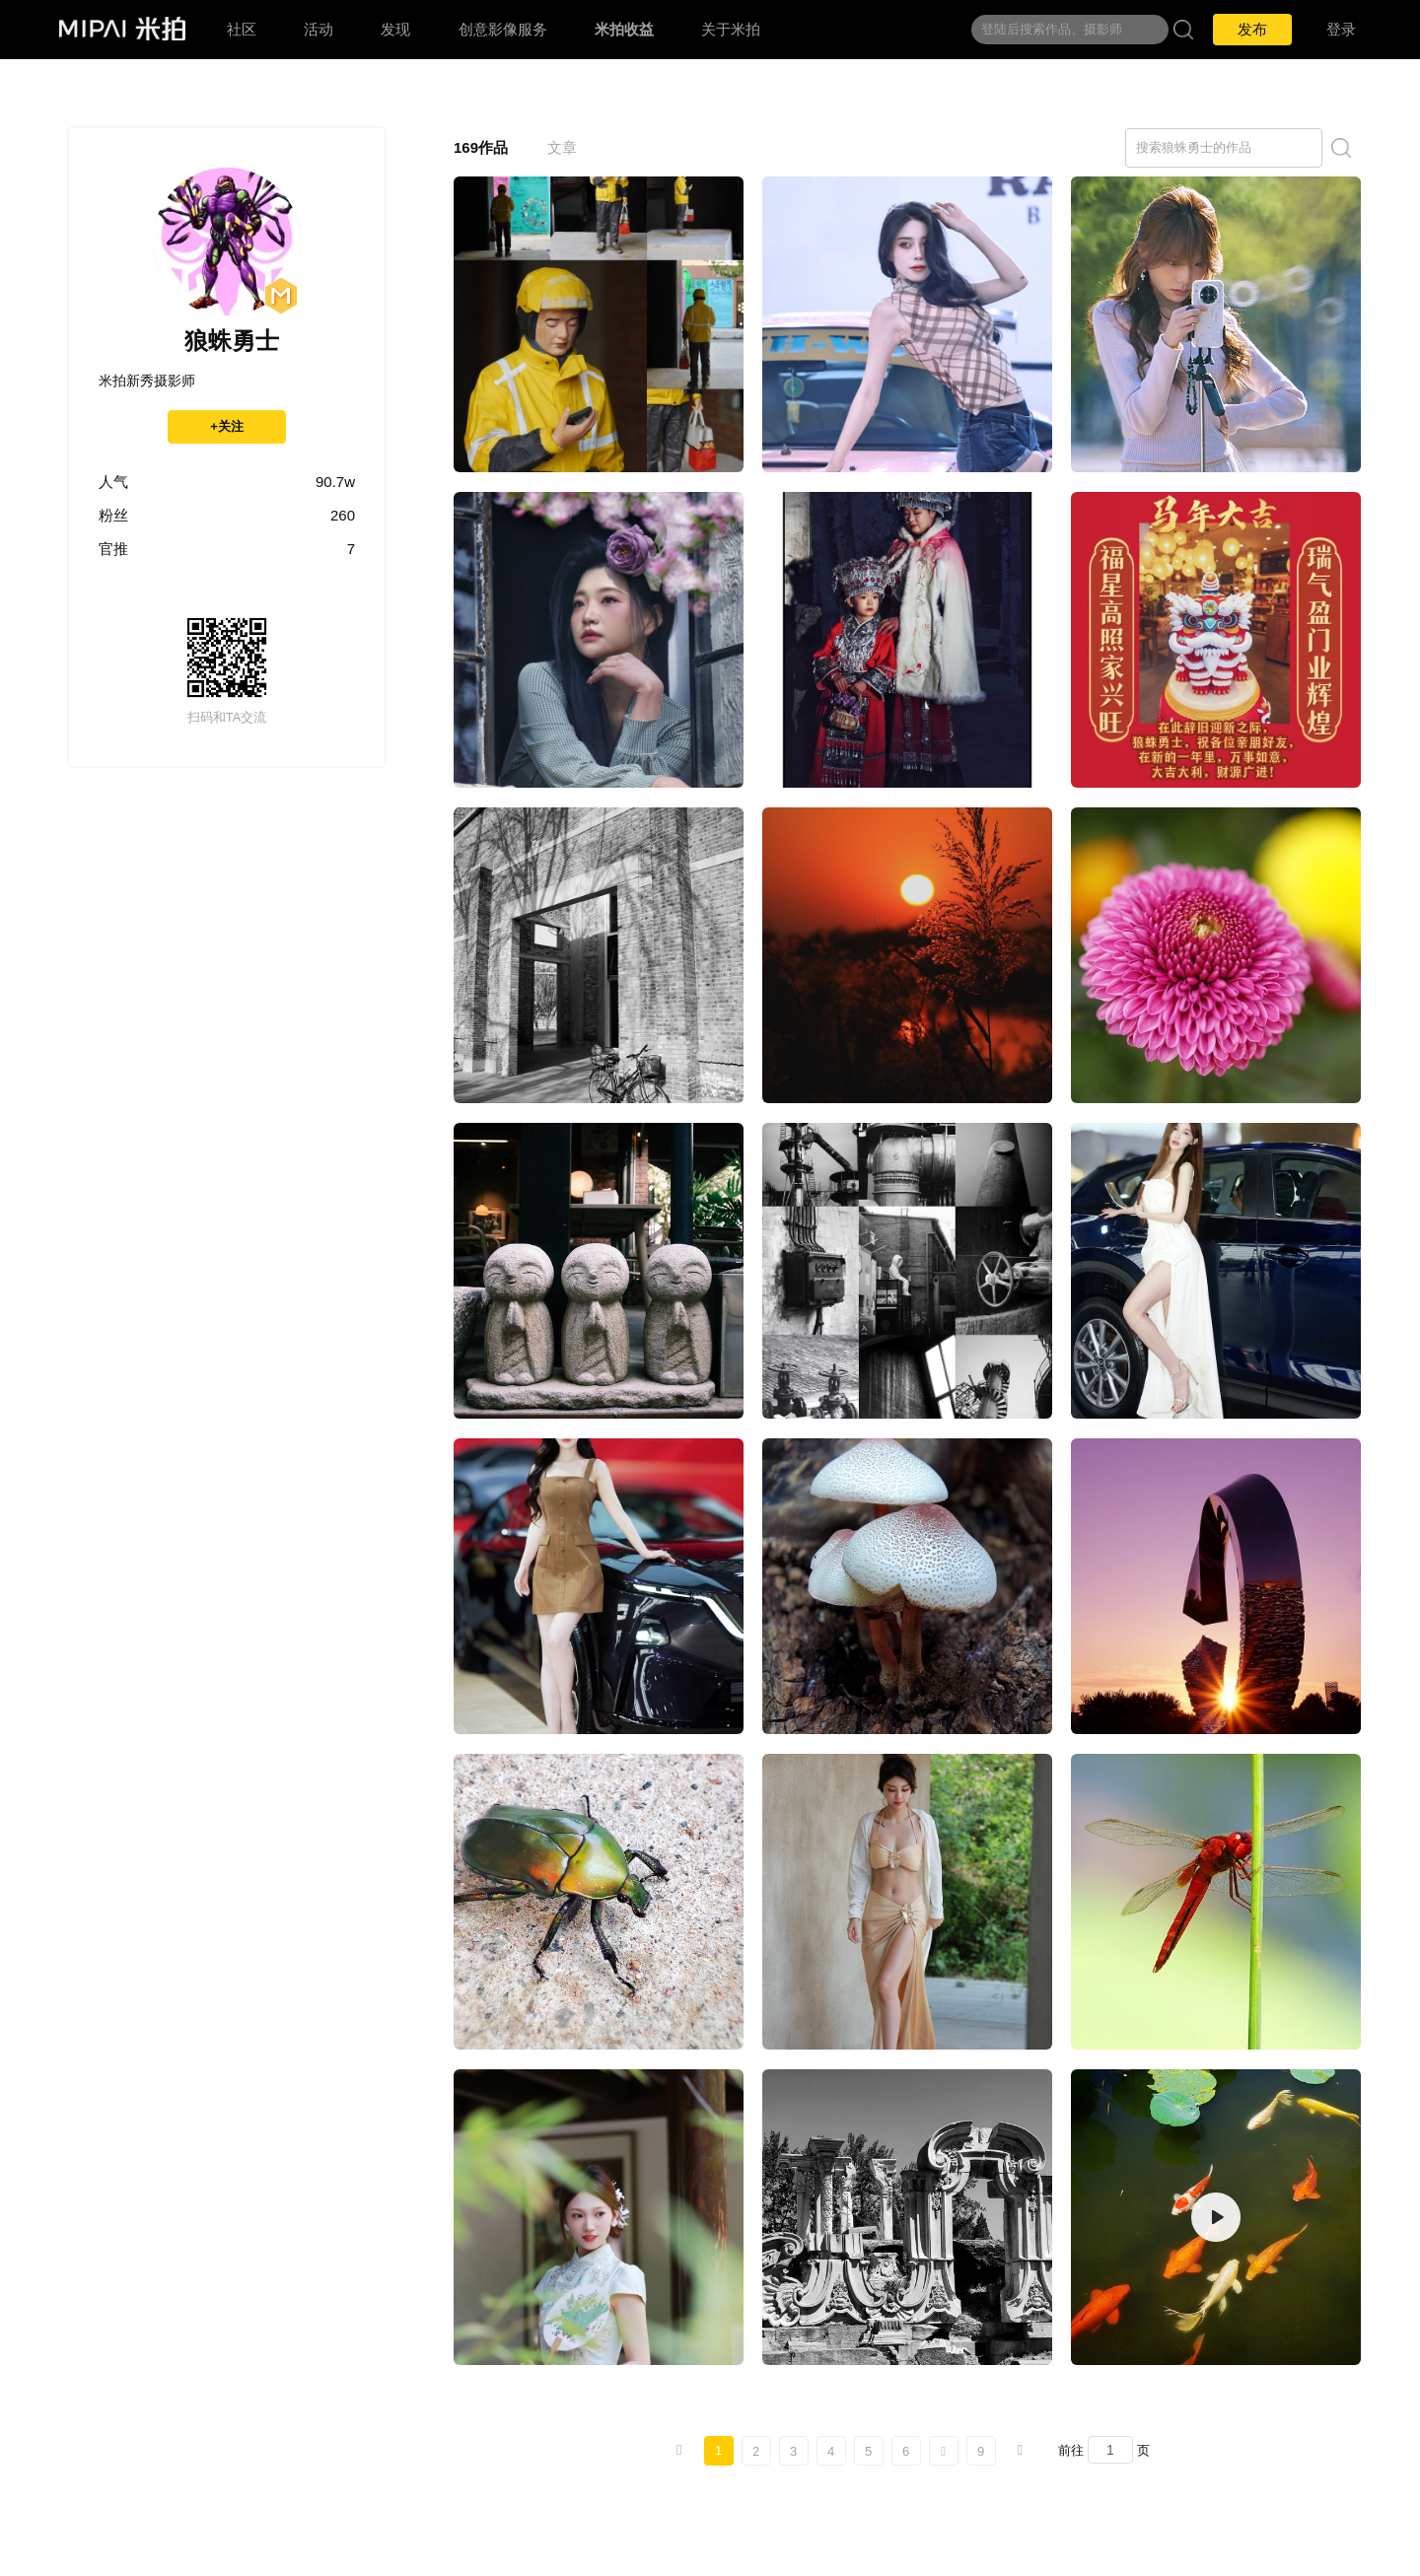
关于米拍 (730, 29)
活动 (318, 29)
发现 (395, 29)
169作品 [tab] (481, 147)
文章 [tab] (562, 147)
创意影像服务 (503, 29)
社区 (241, 29)
